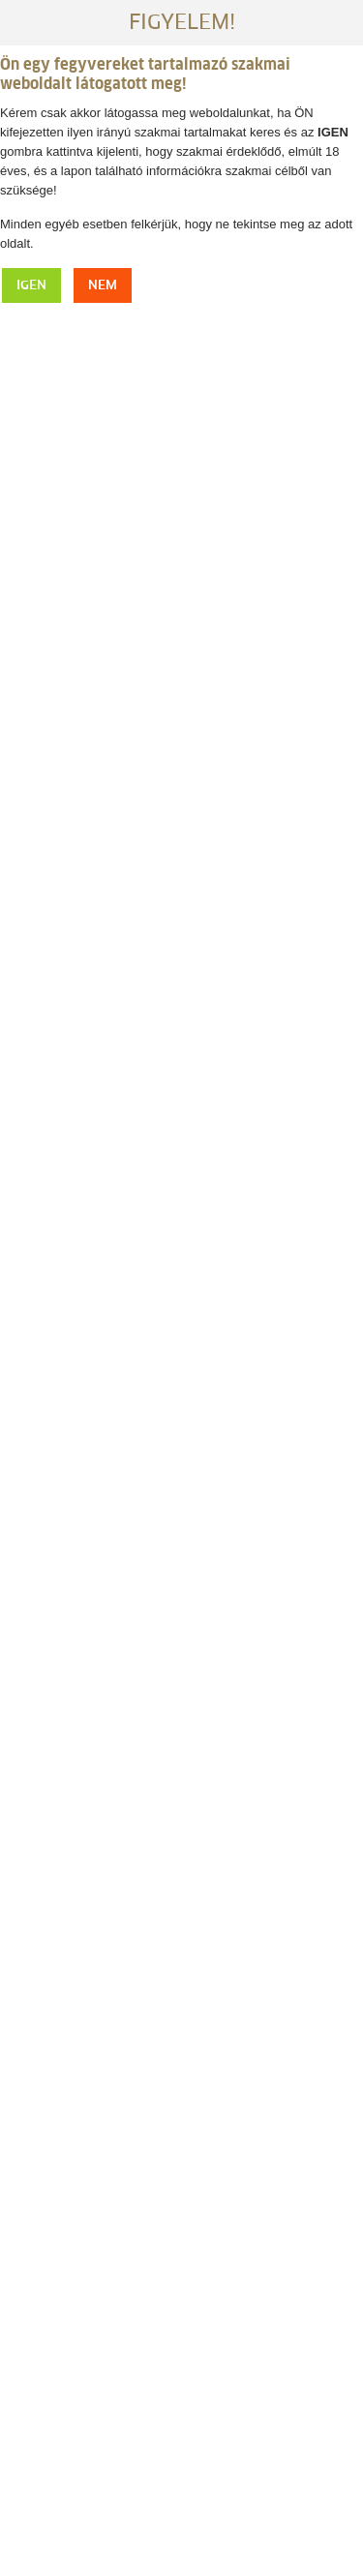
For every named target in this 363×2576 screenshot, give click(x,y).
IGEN (31, 286)
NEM (102, 286)
